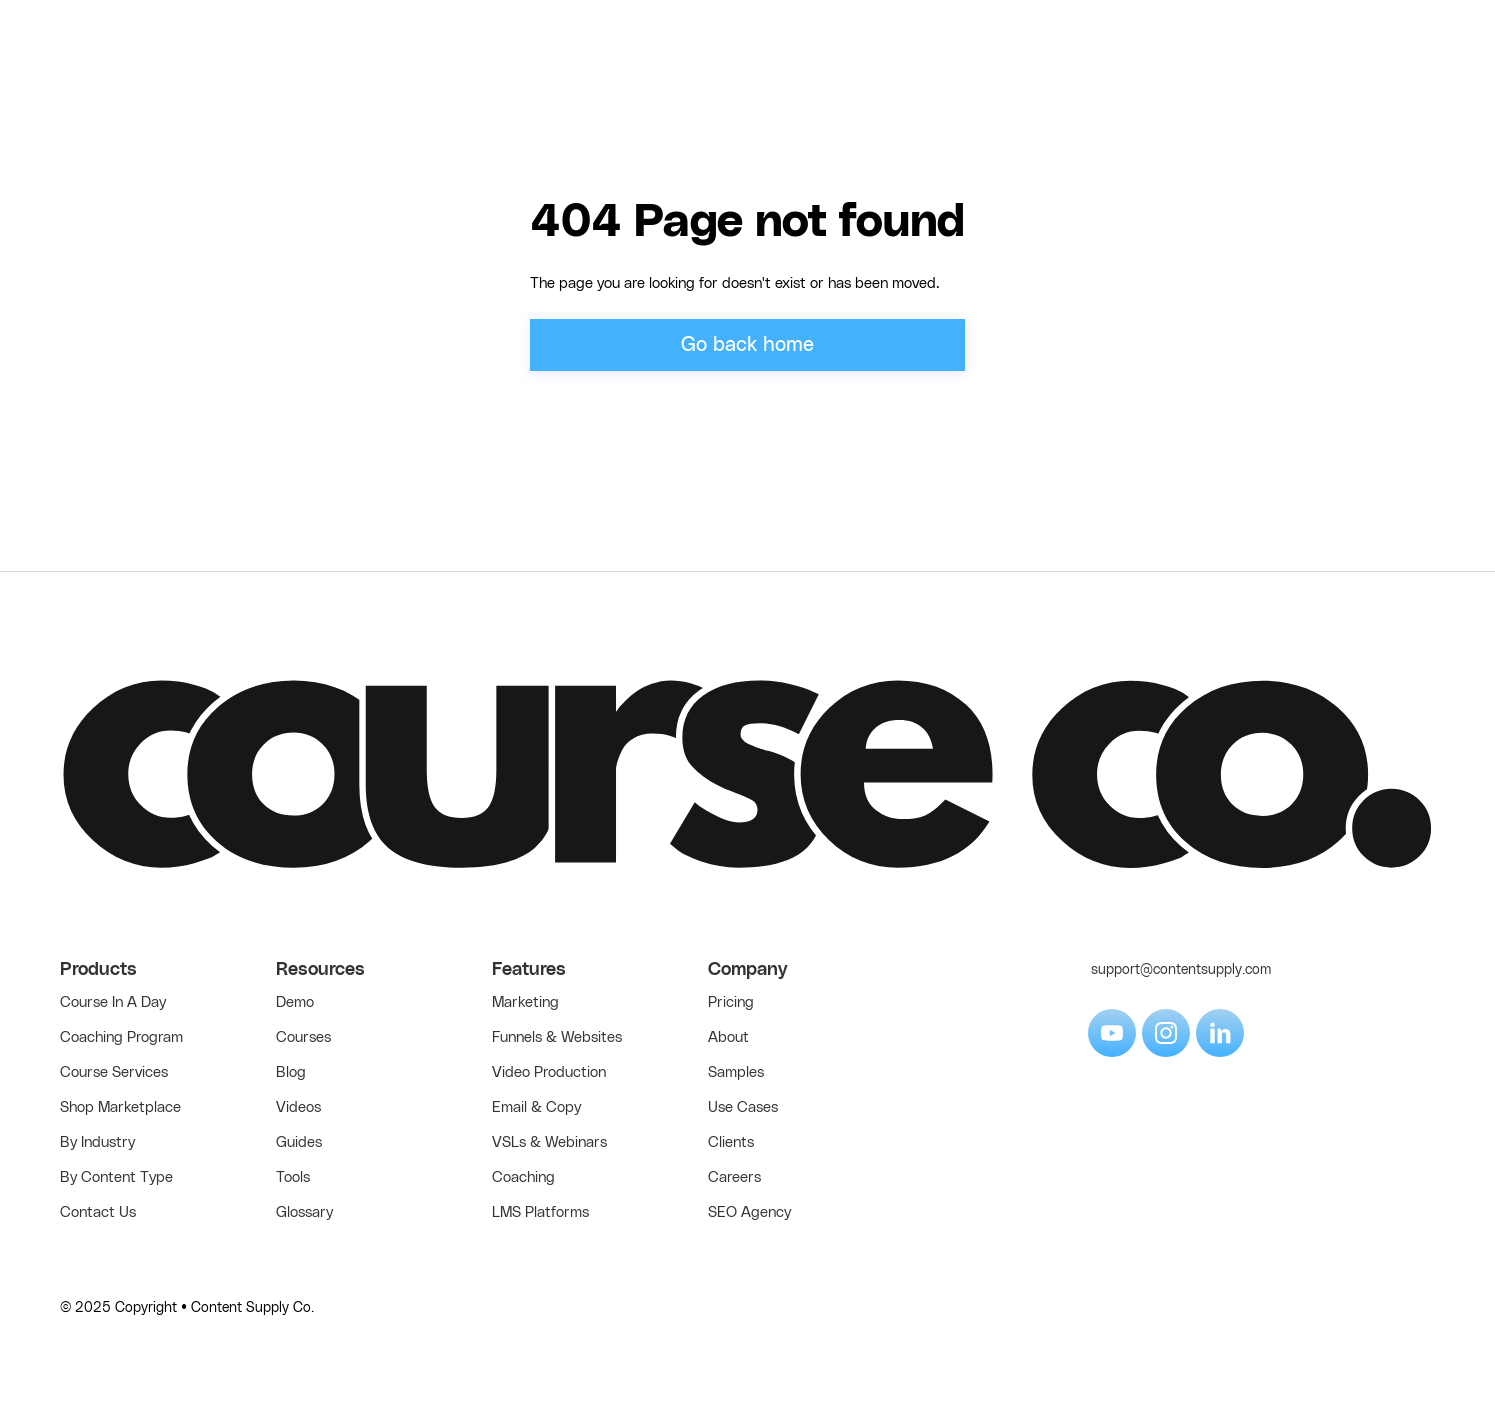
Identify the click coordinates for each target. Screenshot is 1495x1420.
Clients (731, 1142)
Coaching (523, 1177)
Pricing (731, 1002)
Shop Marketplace (120, 1107)
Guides (299, 1142)
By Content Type (116, 1177)
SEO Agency (749, 1212)
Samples (736, 1072)
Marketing (525, 1002)
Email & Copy (536, 1107)
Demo (295, 1002)
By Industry (97, 1142)
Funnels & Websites (557, 1037)
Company (748, 970)
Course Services (114, 1072)
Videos (298, 1107)
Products (98, 970)
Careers (734, 1177)
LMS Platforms (540, 1212)
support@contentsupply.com (1181, 970)
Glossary (304, 1212)
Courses (303, 1037)
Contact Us (98, 1212)
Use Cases (743, 1107)
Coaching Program (121, 1037)
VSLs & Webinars (549, 1142)
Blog (291, 1072)
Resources (320, 970)
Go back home (747, 345)
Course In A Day (113, 1002)
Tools (293, 1177)
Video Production (549, 1072)
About (728, 1037)
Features (529, 970)
